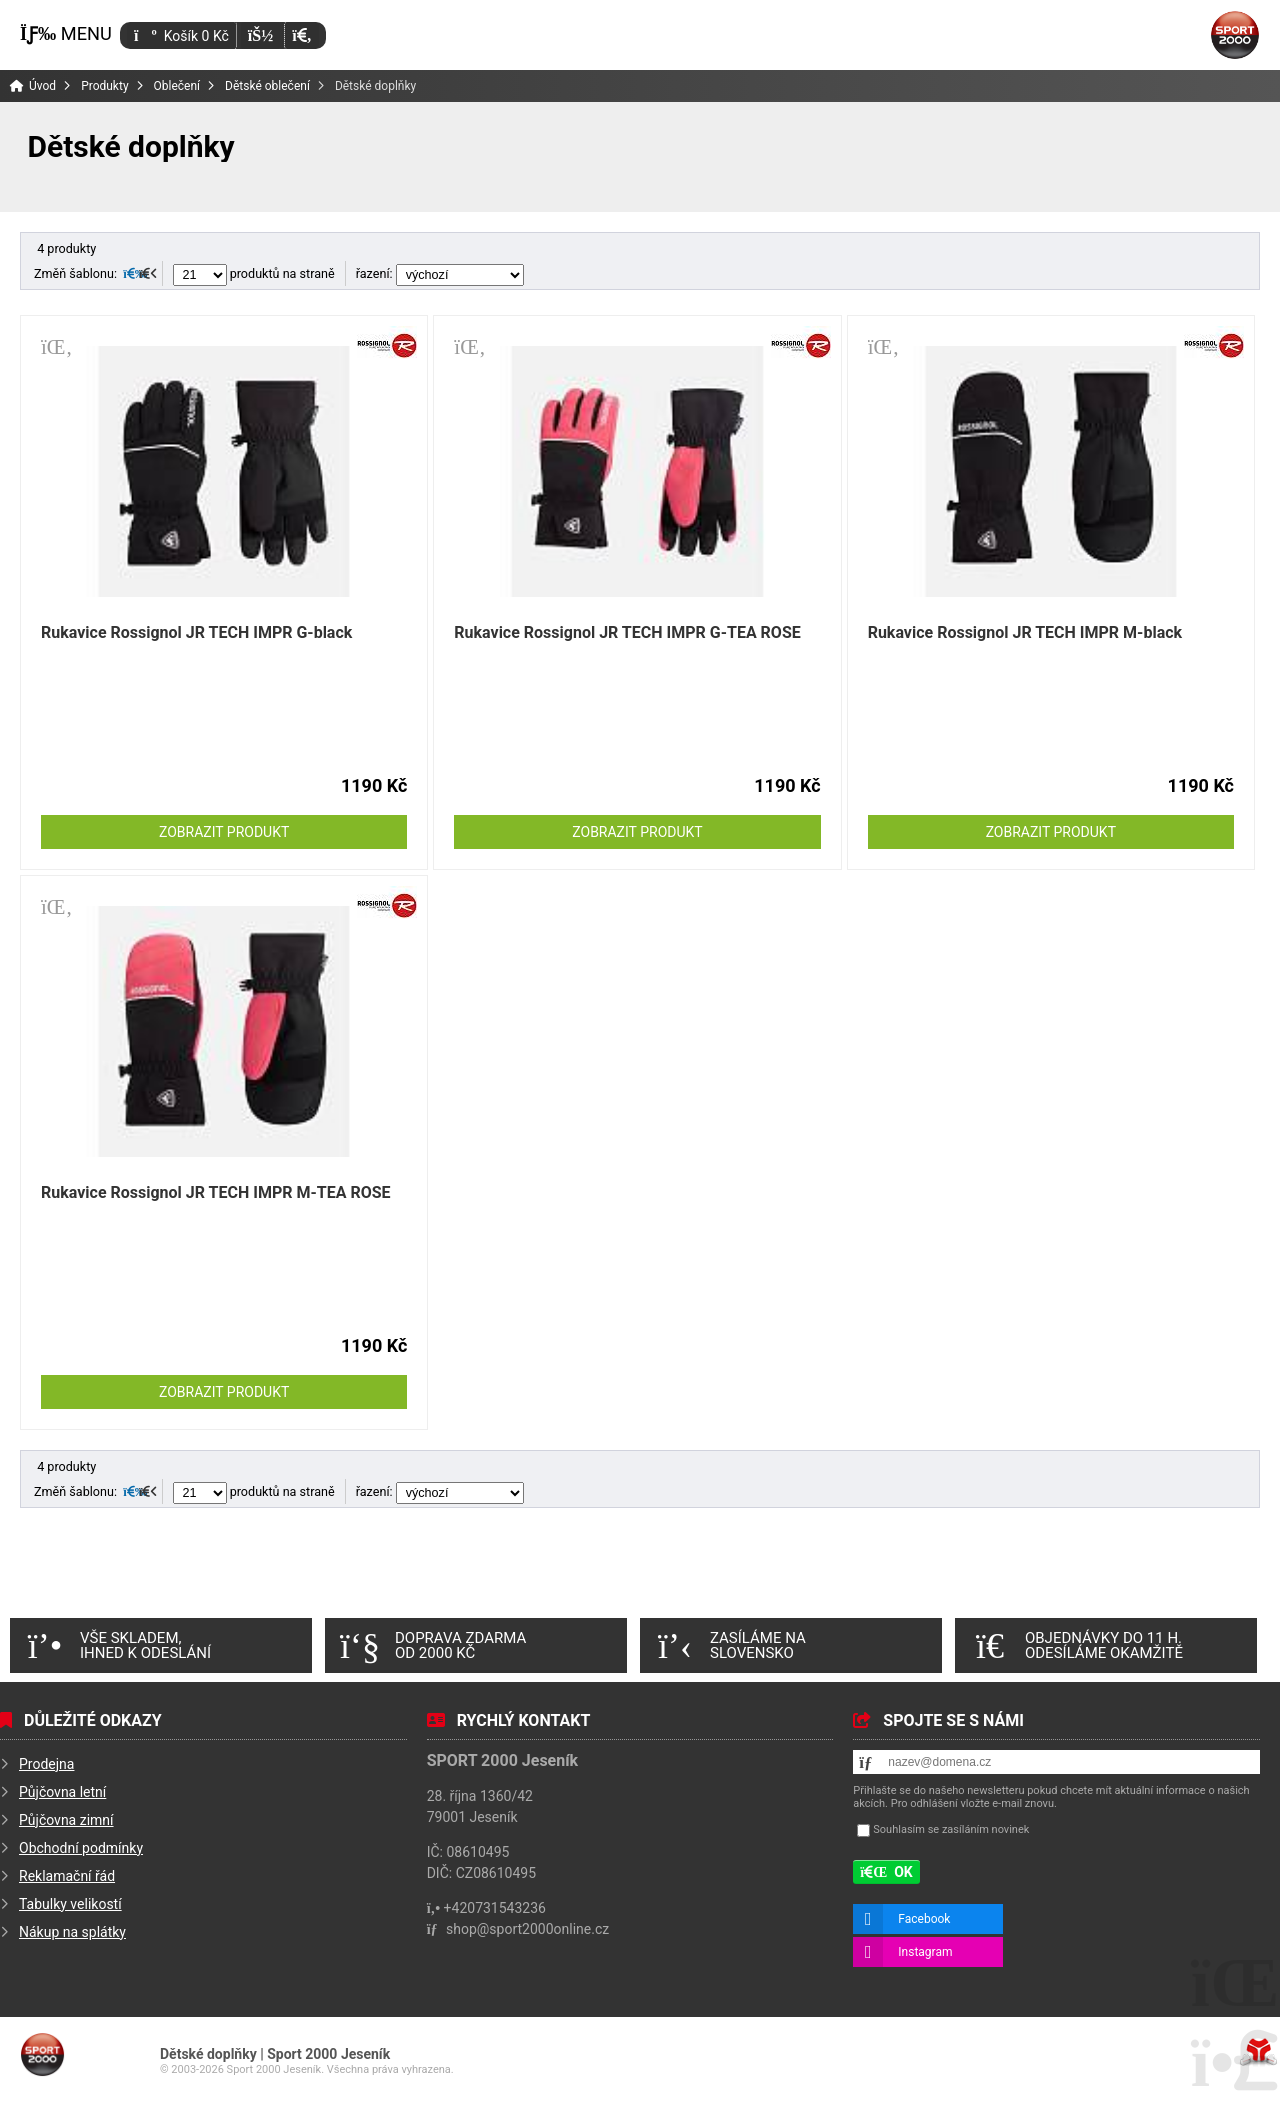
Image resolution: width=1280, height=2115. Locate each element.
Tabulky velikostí (70, 1904)
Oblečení (177, 86)
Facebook (924, 1919)
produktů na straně (254, 273)
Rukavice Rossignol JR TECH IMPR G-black (196, 632)
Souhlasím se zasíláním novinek (951, 1830)
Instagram (925, 1952)
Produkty (104, 86)
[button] (301, 35)
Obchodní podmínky (81, 1848)
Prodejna (46, 1764)
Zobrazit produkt (224, 832)
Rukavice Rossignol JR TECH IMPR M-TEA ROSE (216, 1192)
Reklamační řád (67, 1876)
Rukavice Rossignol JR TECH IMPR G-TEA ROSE (627, 632)
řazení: (440, 273)
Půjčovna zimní (66, 1820)
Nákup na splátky (72, 1932)
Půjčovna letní (62, 1792)
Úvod (1235, 35)
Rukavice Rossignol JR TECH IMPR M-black (1025, 632)
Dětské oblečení (267, 86)
